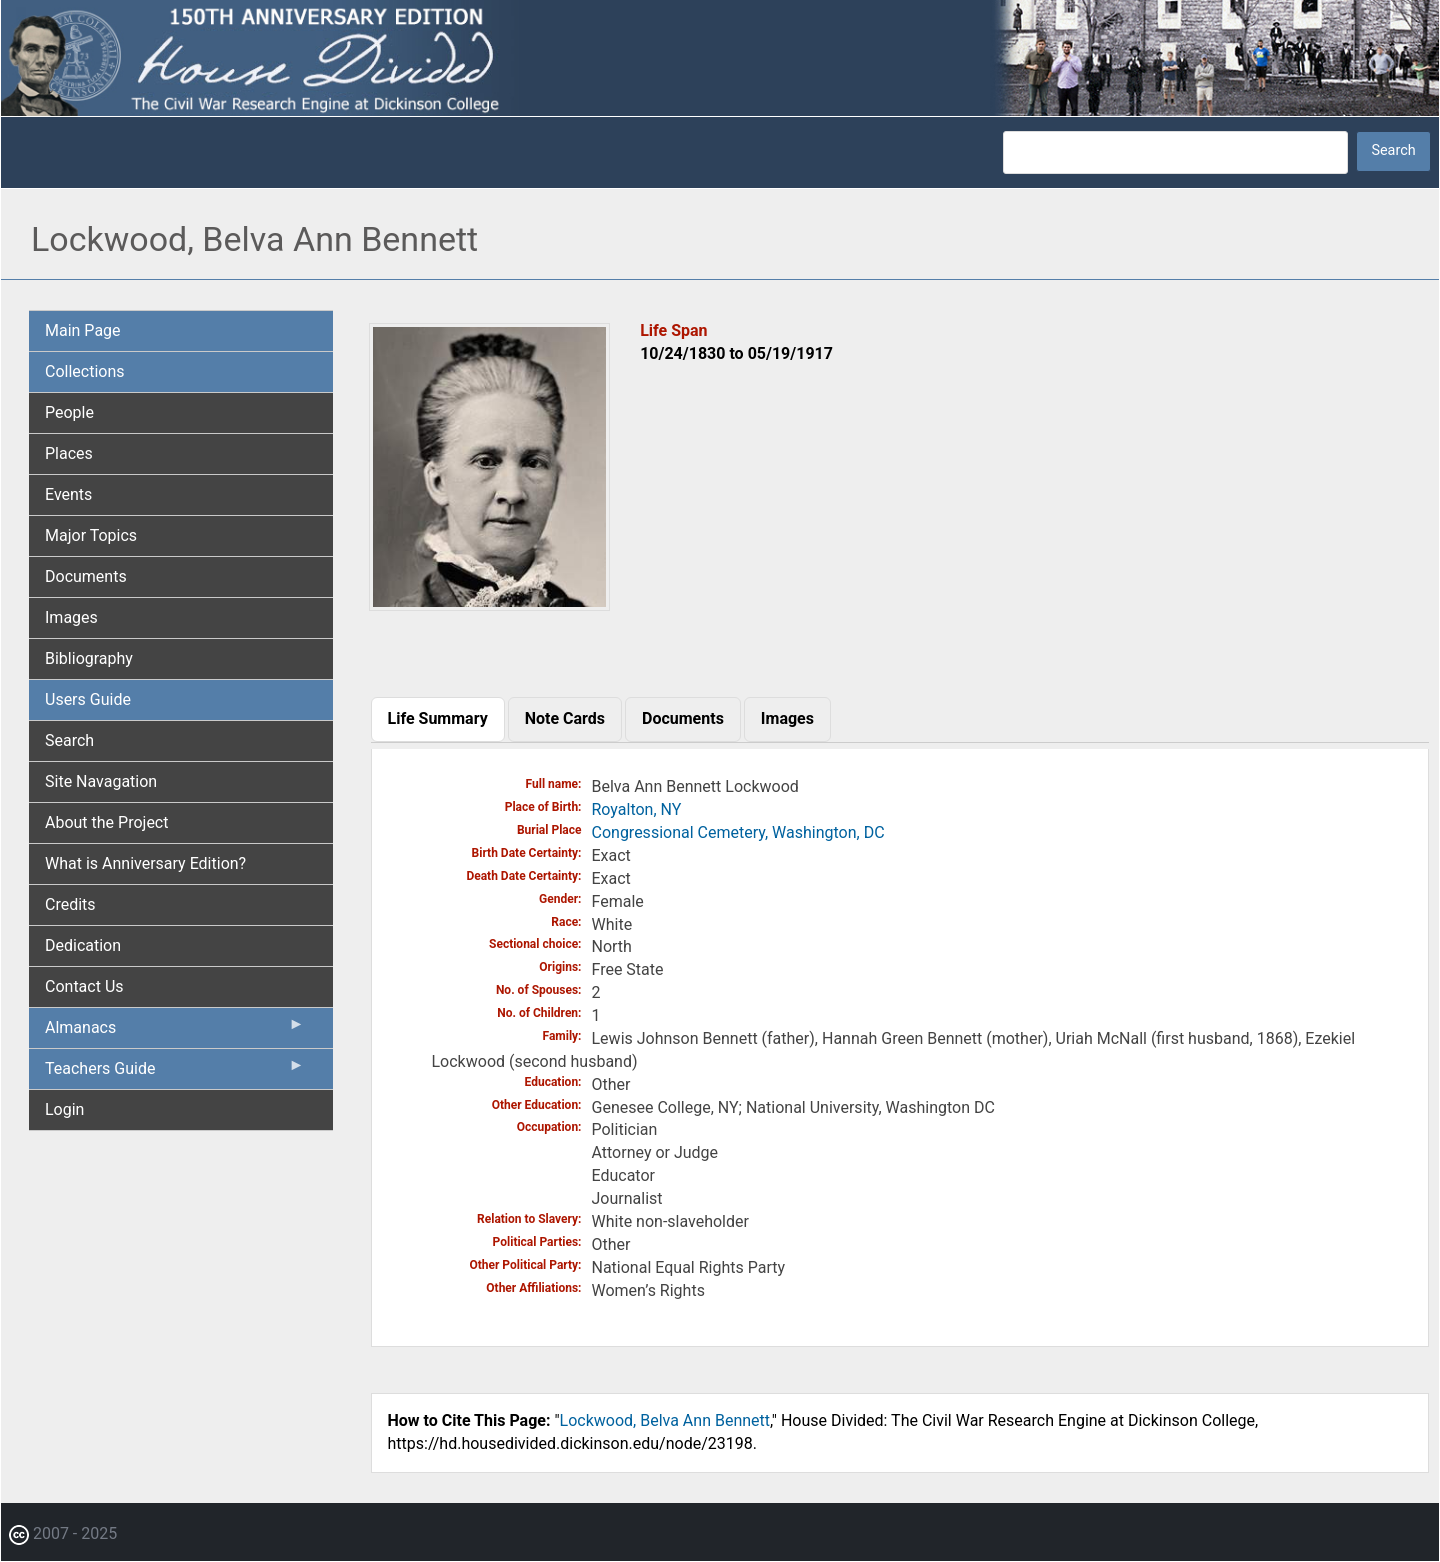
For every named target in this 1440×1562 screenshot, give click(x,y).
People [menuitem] (69, 412)
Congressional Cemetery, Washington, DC (738, 832)
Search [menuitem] (69, 740)
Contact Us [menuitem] (84, 986)
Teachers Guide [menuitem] (175, 1073)
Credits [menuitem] (70, 904)
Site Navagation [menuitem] (101, 781)
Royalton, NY (637, 809)
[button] (490, 603)
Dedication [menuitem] (83, 945)
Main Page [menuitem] (83, 330)
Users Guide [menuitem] (88, 699)
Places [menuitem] (69, 453)
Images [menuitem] (71, 617)
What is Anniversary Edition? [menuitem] (145, 863)
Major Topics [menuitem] (91, 535)
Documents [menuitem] (86, 576)
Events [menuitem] (68, 494)
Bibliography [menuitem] (89, 658)
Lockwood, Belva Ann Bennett (665, 1420)
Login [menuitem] (64, 1109)
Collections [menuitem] (85, 371)
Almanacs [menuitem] (175, 1032)
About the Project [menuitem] (106, 822)
